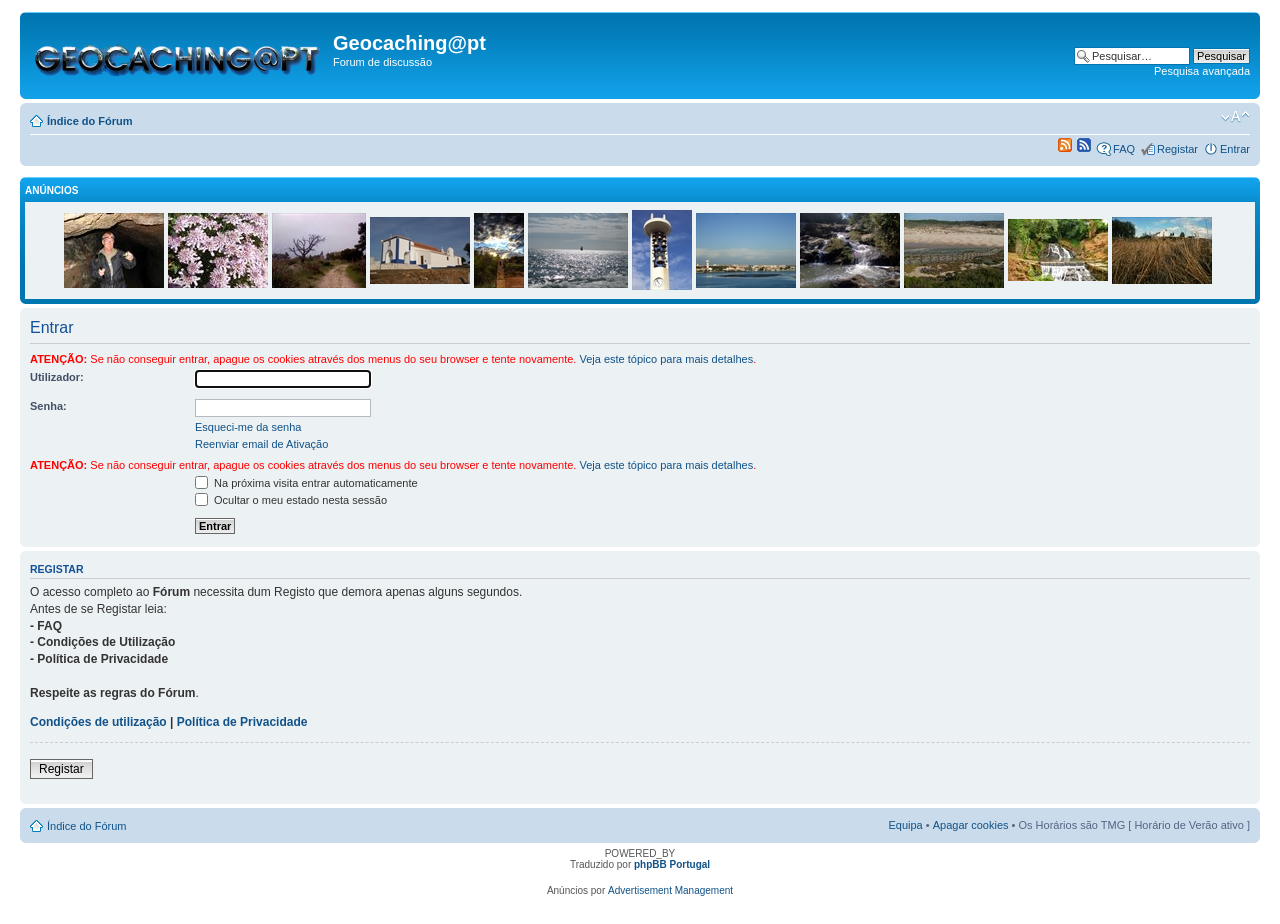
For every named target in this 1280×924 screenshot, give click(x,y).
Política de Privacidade (242, 722)
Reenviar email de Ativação (261, 444)
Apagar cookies (971, 825)
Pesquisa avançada (1202, 71)
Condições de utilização (98, 722)
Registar (1177, 149)
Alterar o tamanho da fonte (1235, 117)
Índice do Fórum (90, 121)
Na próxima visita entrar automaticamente (306, 483)
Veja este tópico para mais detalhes (666, 359)
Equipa (905, 825)
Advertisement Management (670, 890)
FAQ (1124, 149)
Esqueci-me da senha (248, 427)
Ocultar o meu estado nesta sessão (291, 500)
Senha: (48, 406)
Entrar (1235, 149)
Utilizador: (57, 377)
